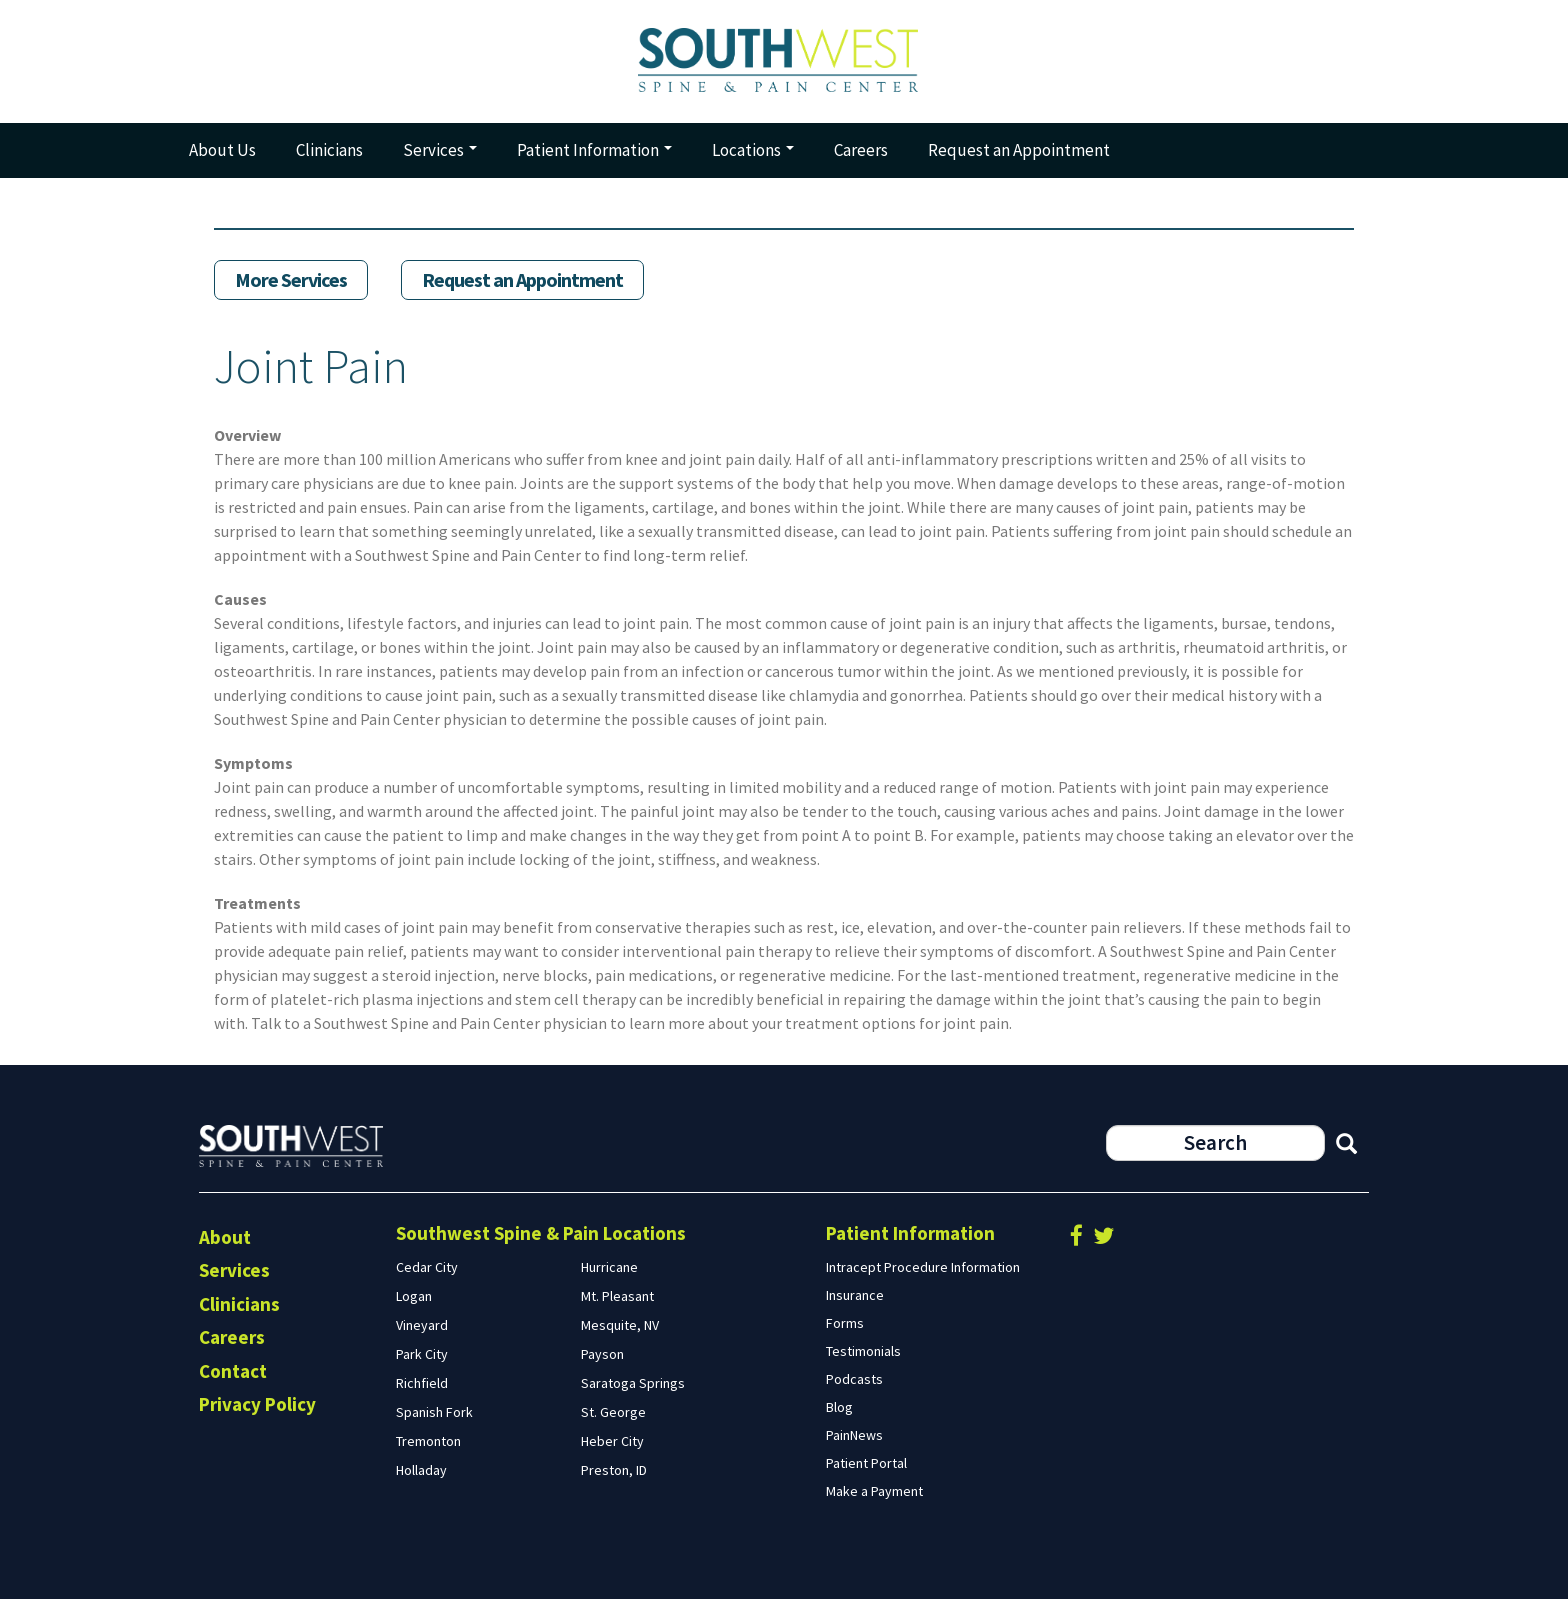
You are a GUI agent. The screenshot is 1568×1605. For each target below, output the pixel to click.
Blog (839, 1413)
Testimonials (863, 1357)
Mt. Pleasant (617, 1302)
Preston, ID (614, 1476)
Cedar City (427, 1273)
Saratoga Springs (633, 1389)
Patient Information (594, 156)
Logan (414, 1302)
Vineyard (422, 1331)
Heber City (612, 1447)
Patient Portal (866, 1469)
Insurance (855, 1301)
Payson (602, 1360)
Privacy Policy (257, 1411)
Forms (845, 1329)
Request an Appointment (1019, 156)
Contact (233, 1377)
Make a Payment (874, 1497)
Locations (753, 156)
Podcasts (854, 1385)
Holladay (421, 1476)
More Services (291, 286)
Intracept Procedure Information (923, 1273)
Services (440, 156)
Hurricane (609, 1273)
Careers (861, 156)
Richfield (422, 1389)
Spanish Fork (434, 1418)
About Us (222, 156)
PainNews (854, 1441)
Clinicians (329, 156)
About (225, 1243)
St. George (613, 1418)
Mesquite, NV (620, 1331)
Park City (422, 1360)
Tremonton (428, 1447)
